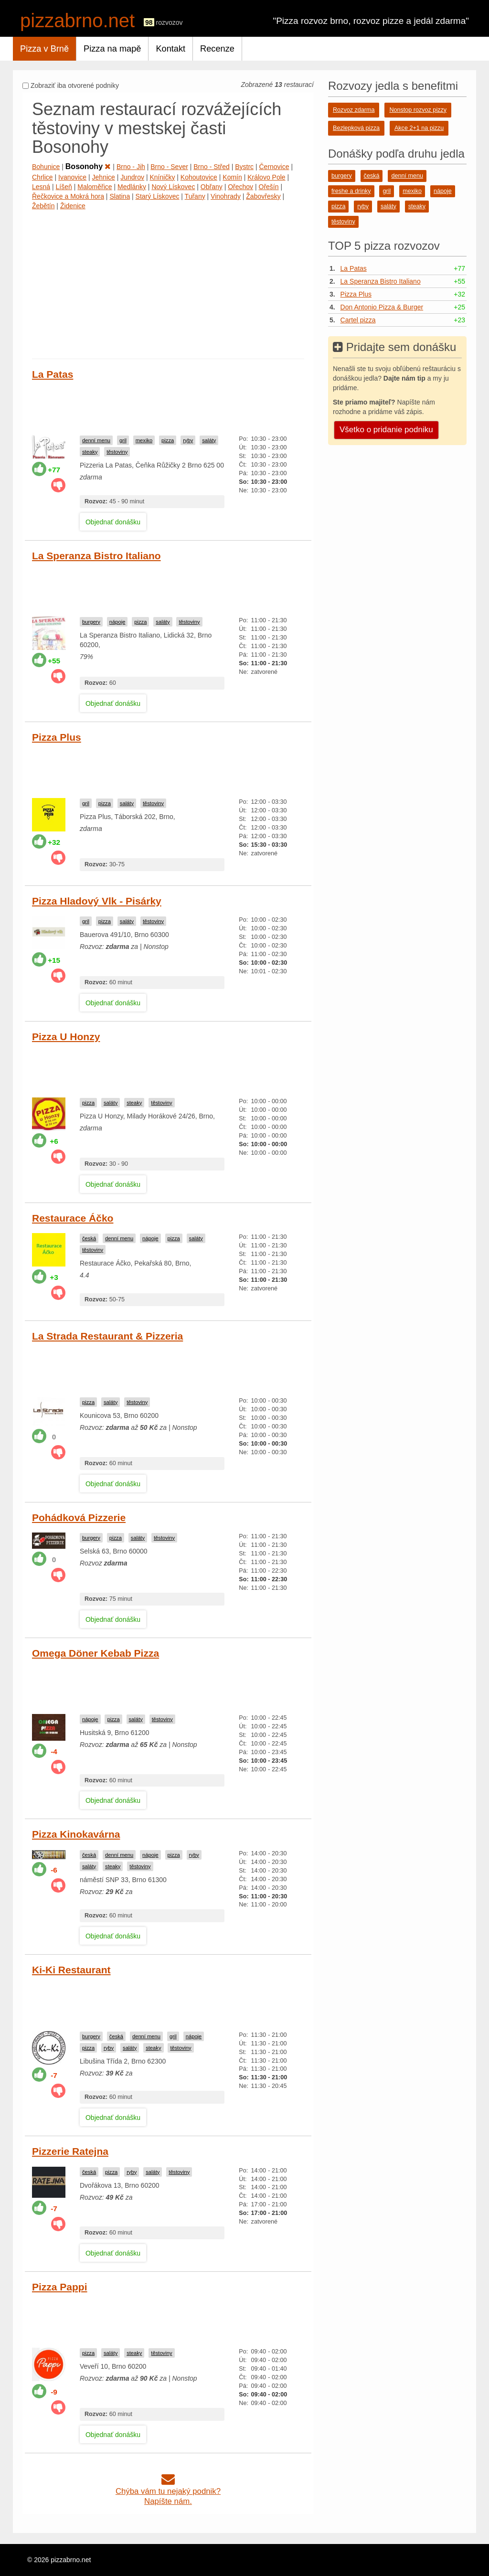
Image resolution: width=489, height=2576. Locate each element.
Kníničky (162, 177)
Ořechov (240, 187)
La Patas (52, 374)
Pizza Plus (56, 737)
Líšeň (64, 187)
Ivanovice (72, 177)
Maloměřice (94, 187)
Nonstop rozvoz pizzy (417, 109)
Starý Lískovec (158, 196)
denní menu (96, 440)
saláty (209, 440)
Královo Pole (266, 177)
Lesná (41, 187)
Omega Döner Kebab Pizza (95, 1653)
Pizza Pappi (59, 2286)
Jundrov (132, 177)
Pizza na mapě (112, 48)
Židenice (72, 206)
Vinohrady (226, 196)
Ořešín (269, 187)
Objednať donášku (112, 522)
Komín (232, 177)
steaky (89, 452)
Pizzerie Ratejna (70, 2151)
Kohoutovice (199, 177)
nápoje (117, 622)
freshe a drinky (351, 191)
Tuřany (195, 196)
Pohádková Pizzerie (79, 1517)
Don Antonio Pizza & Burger (382, 307)
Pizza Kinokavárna (76, 1834)
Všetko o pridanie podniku (386, 429)
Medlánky (131, 187)
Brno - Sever (169, 166)
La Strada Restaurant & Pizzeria (107, 1336)
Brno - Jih (131, 166)
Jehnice (103, 177)
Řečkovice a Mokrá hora (68, 196)
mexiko (144, 440)
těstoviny (117, 452)
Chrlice (42, 177)
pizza (167, 440)
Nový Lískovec (173, 187)
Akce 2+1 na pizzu (419, 128)
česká (89, 1238)
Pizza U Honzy (66, 1036)
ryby (188, 440)
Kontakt (170, 48)
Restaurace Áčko (72, 1218)
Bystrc (244, 166)
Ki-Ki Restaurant (71, 1969)
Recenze (217, 48)
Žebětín (43, 206)
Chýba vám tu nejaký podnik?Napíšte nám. (168, 2491)
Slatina (119, 196)
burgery (91, 622)
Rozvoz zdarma (354, 109)
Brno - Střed (211, 166)
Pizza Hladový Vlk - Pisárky (96, 900)
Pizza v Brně (44, 48)
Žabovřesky (263, 196)
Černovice (274, 166)
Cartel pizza (358, 320)
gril (123, 440)
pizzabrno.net (77, 20)
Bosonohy (88, 166)
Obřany (212, 187)
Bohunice (46, 166)
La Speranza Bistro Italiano (96, 555)
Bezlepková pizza (356, 128)
